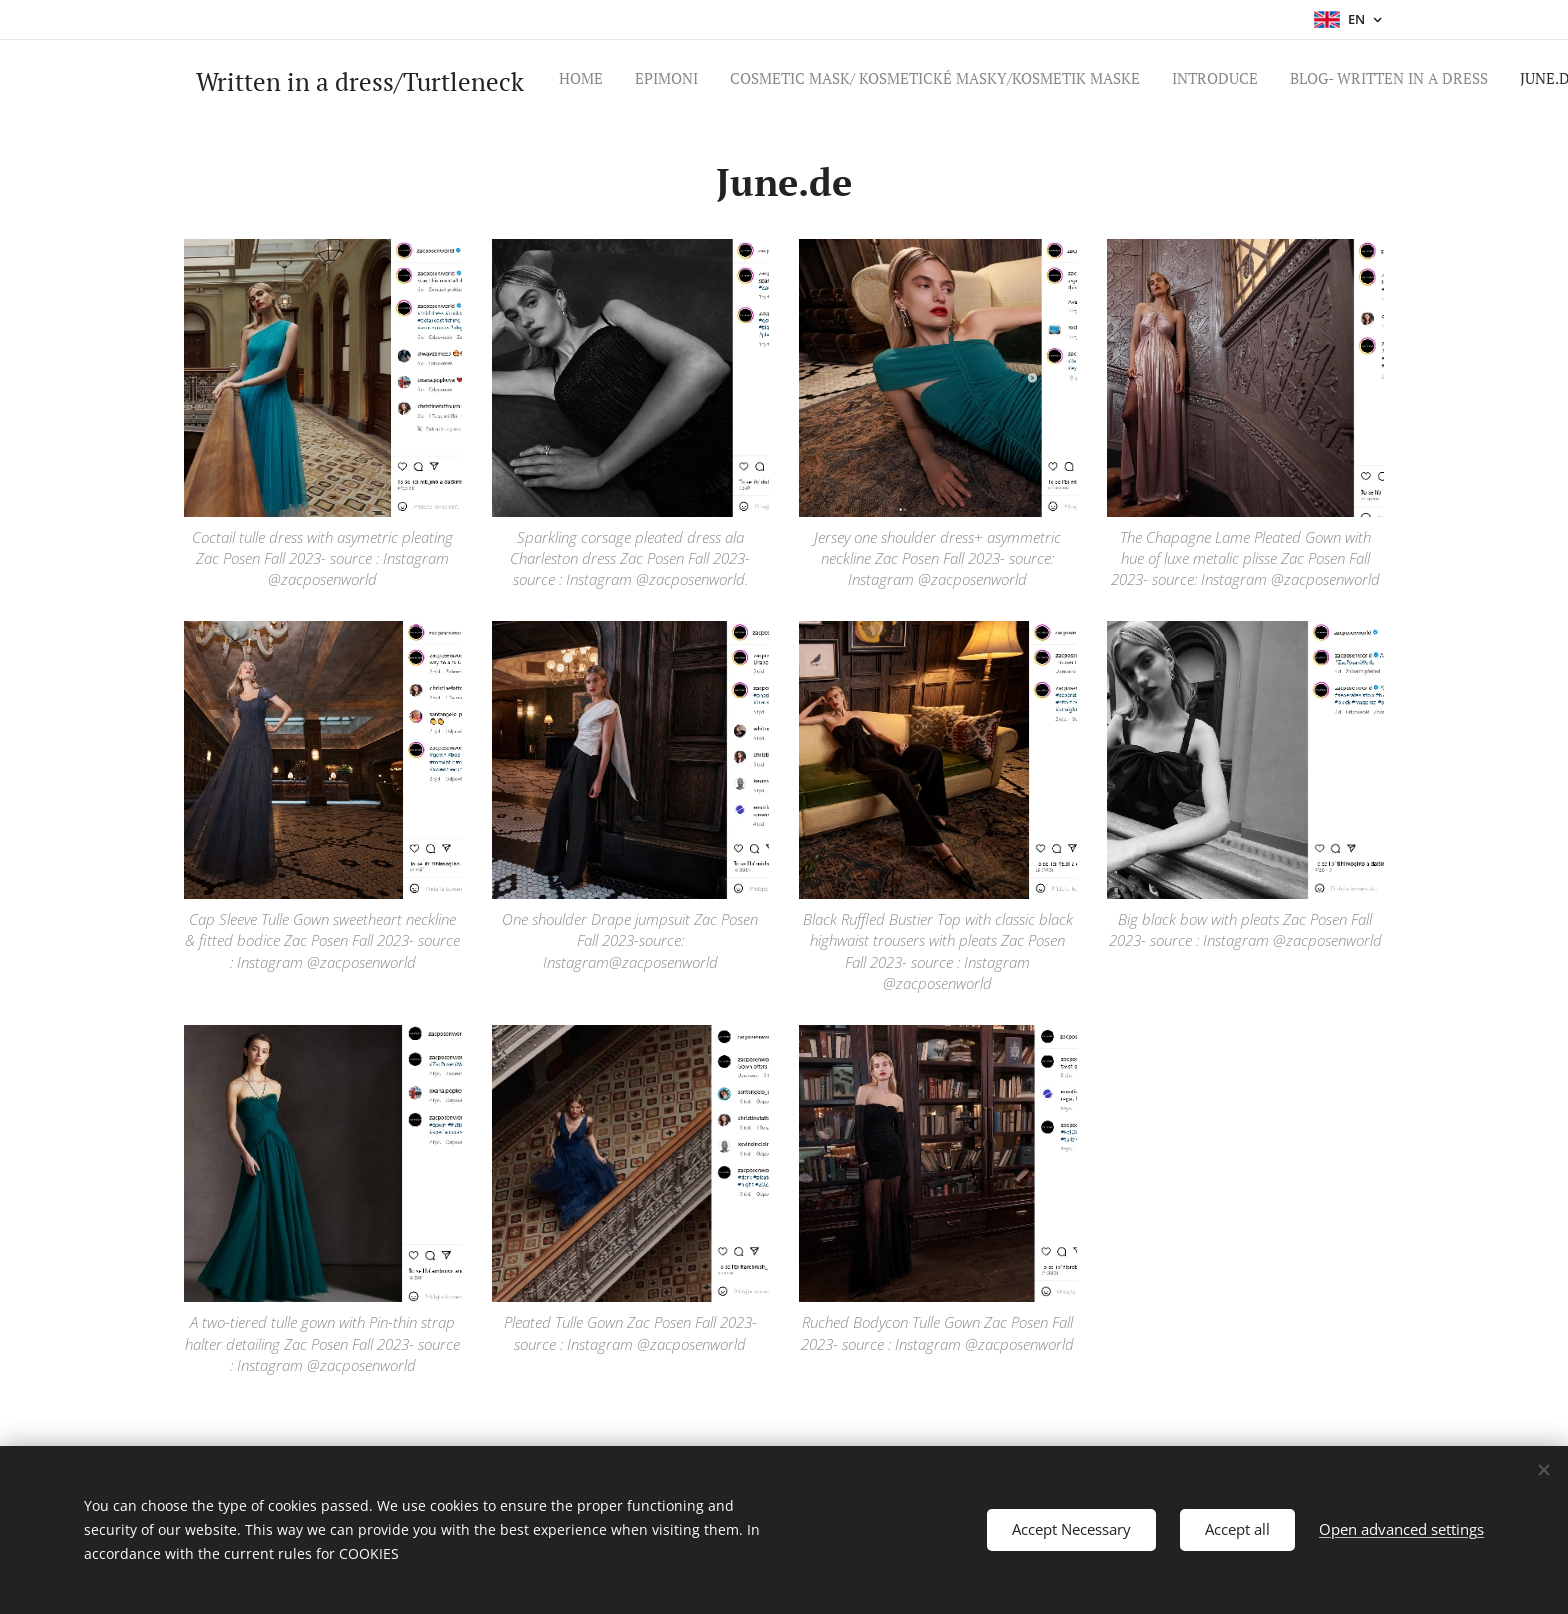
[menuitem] (1056, 81)
